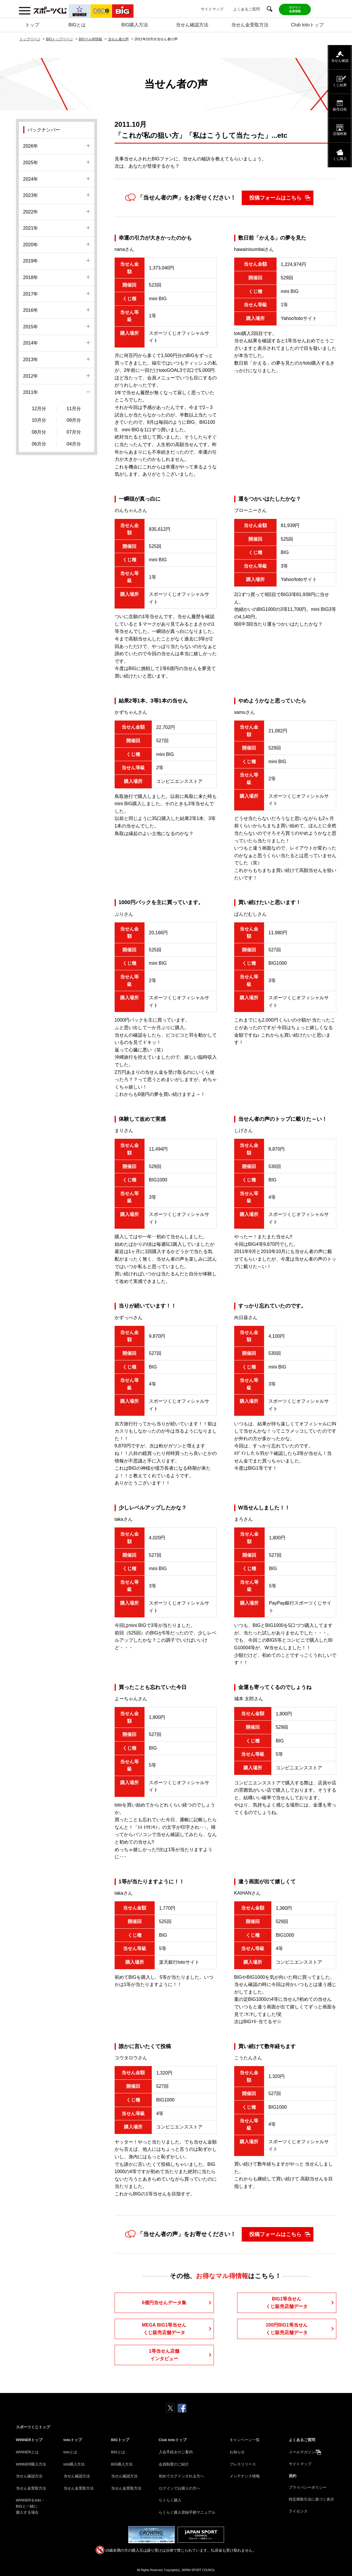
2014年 (30, 343)
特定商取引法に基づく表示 (311, 2499)
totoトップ (73, 2440)
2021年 (30, 228)
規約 (292, 2476)
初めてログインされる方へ (181, 2476)
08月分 (39, 432)
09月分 (74, 420)
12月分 (39, 408)
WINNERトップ (29, 2440)
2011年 (30, 392)
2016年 (30, 310)
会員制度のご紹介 (174, 2464)
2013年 (30, 359)
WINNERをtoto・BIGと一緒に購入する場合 (30, 2506)
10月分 (39, 420)
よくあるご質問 (246, 9)
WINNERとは (27, 2452)
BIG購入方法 (134, 24)
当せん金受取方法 (249, 24)
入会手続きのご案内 (176, 2452)
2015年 (30, 326)
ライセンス (298, 2511)
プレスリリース (243, 2464)
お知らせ (237, 2452)
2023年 (30, 195)
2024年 (30, 179)
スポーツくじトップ (33, 2427)
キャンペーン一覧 (245, 2440)
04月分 (74, 443)
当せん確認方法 (192, 24)
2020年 (30, 244)
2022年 (30, 211)
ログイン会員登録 (295, 9)
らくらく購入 (170, 2500)
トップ (32, 24)
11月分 (74, 408)
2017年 (30, 294)
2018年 (30, 277)
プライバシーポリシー (307, 2487)
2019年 (30, 260)
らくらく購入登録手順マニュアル (187, 2512)
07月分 (74, 432)
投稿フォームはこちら (275, 198)
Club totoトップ (307, 24)
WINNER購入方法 (31, 2464)
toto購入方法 (74, 2464)
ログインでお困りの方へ (179, 2488)
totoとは (70, 2452)
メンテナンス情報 (245, 2476)
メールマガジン (302, 2452)
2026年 (30, 146)
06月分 (39, 443)
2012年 (30, 376)
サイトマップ (212, 9)
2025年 (30, 162)
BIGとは (77, 24)
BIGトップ (120, 2440)
